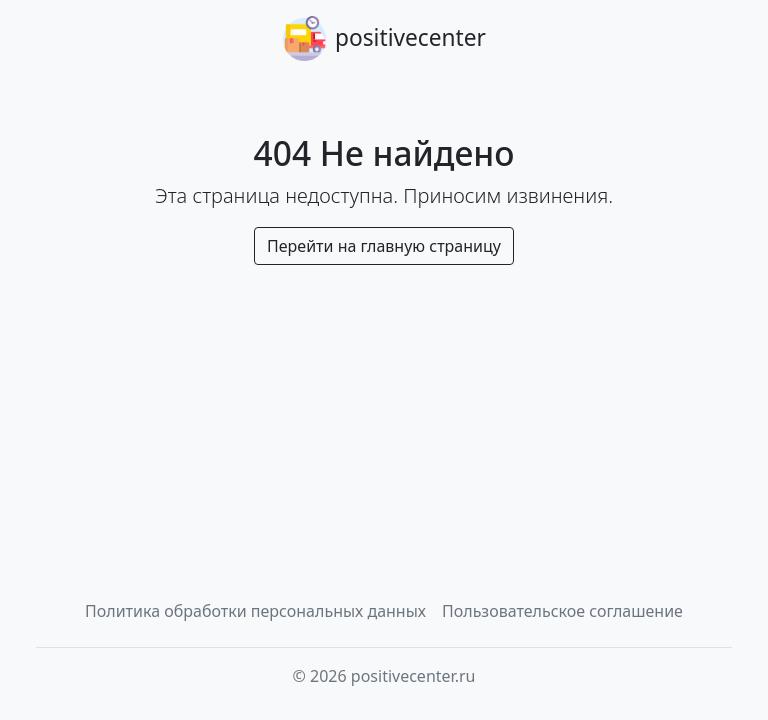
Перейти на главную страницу (384, 246)
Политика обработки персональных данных (255, 611)
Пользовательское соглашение (562, 611)
